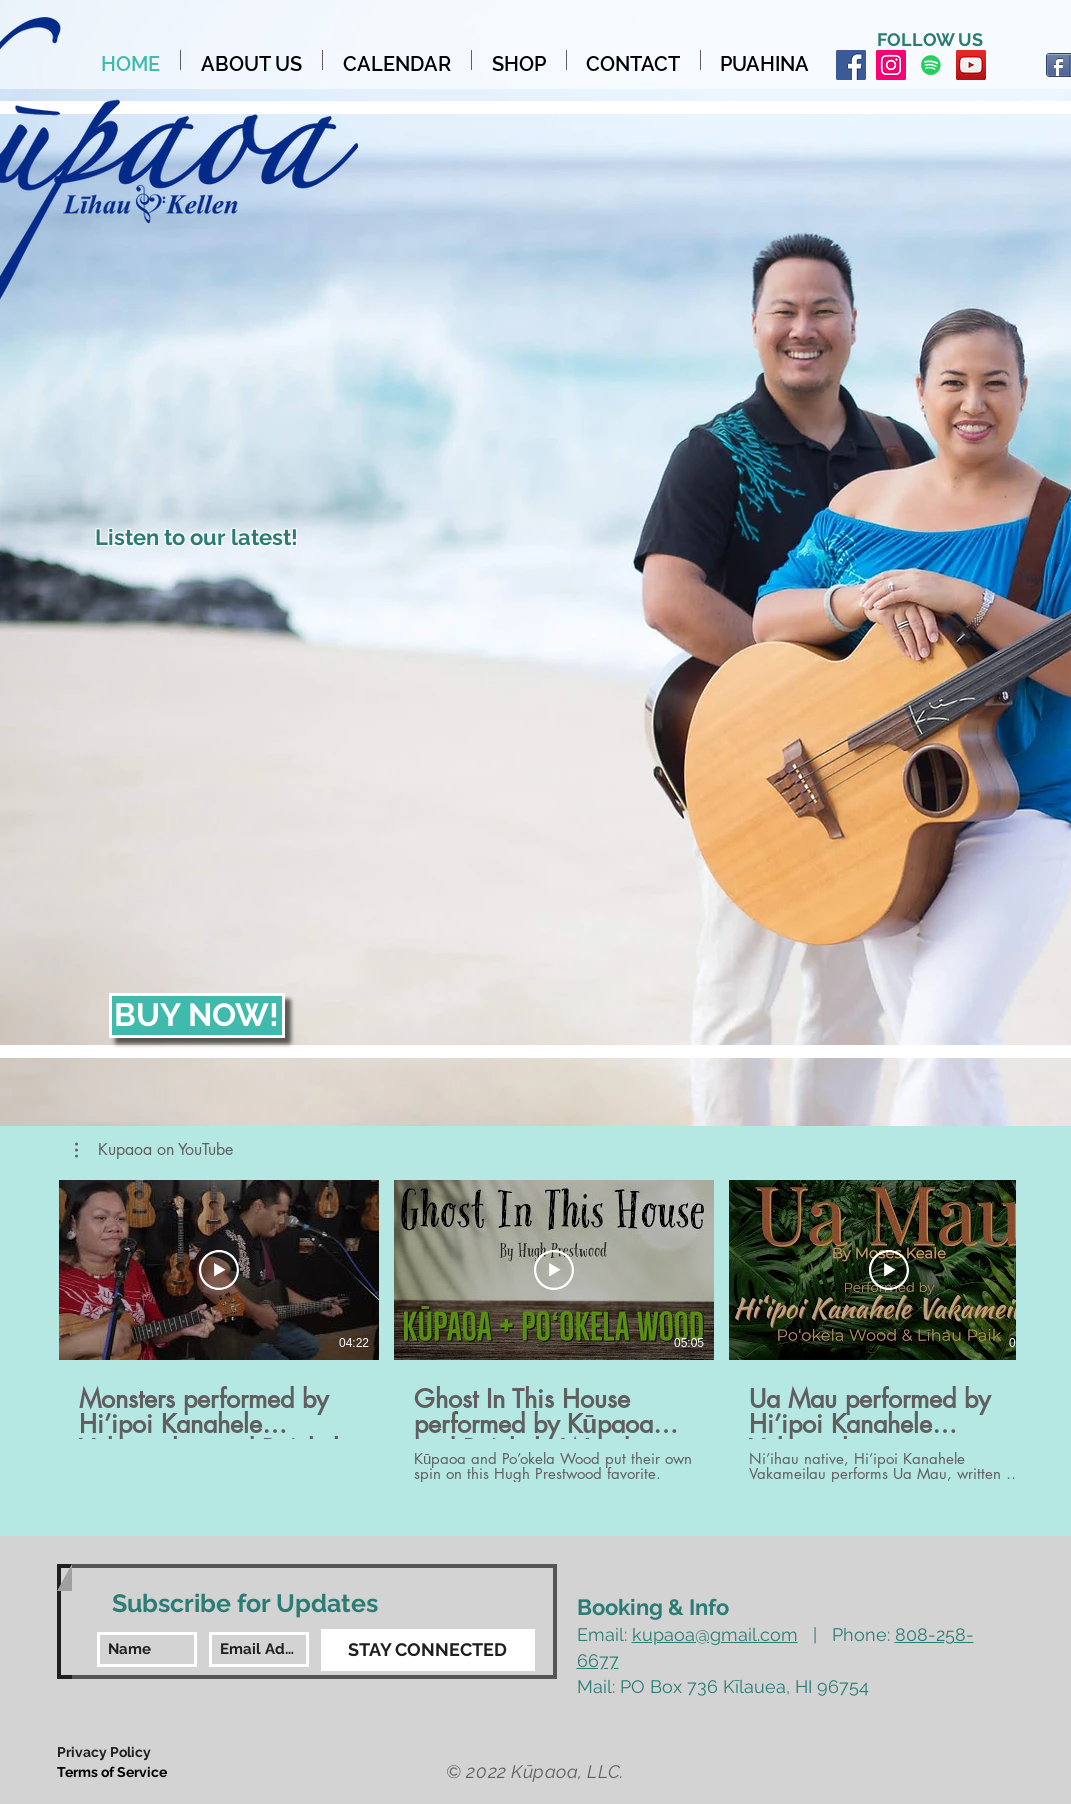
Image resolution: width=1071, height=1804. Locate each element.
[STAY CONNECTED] (428, 1650)
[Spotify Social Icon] (931, 65)
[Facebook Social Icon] (851, 65)
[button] (154, 1150)
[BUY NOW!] (197, 1015)
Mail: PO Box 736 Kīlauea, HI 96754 (723, 1686)
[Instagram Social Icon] (891, 65)
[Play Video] (219, 1270)
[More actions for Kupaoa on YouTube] (154, 1150)
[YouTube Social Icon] (971, 65)
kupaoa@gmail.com (715, 1634)
